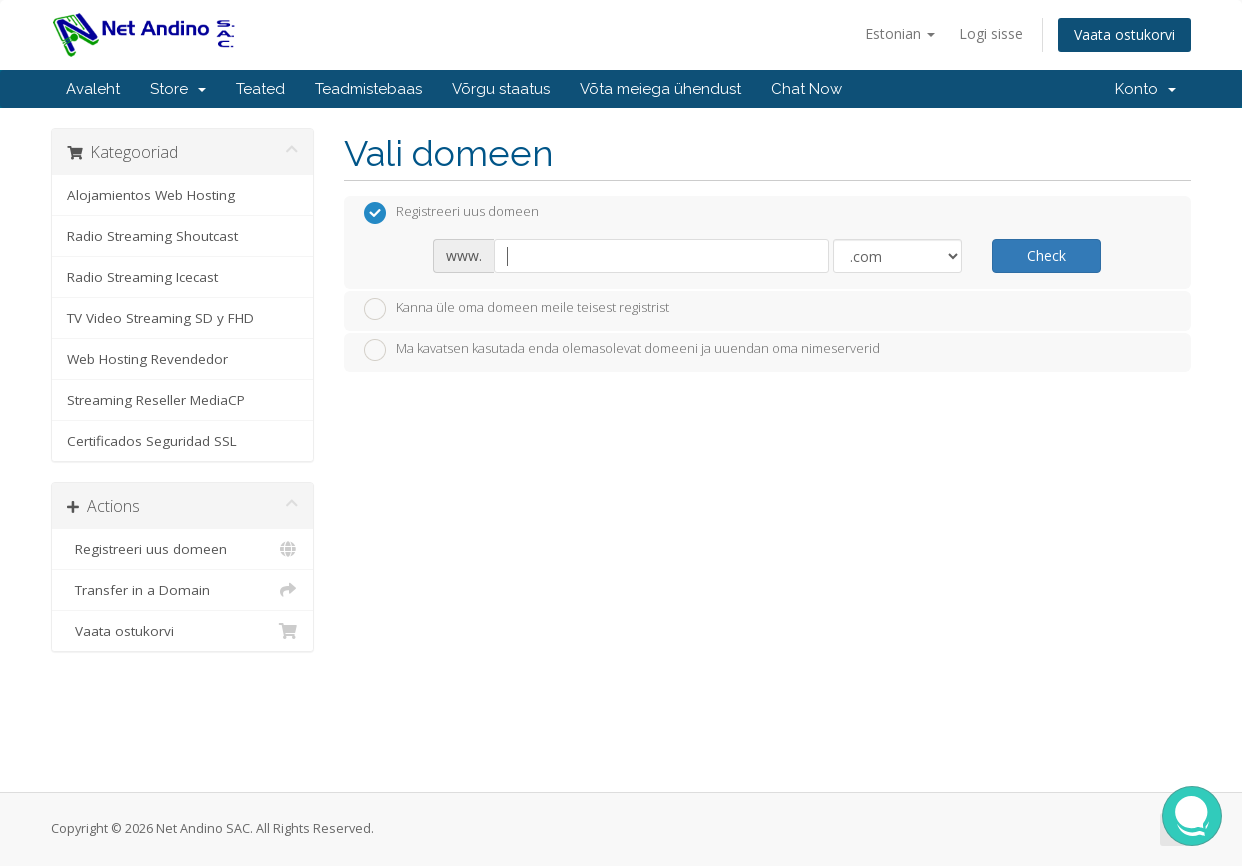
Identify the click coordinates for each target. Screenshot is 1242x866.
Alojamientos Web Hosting (151, 195)
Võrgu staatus (501, 89)
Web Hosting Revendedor (147, 359)
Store (178, 89)
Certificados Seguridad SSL (152, 441)
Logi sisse (991, 33)
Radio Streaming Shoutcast (152, 236)
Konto (1145, 89)
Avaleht (93, 89)
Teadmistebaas (368, 89)
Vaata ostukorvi (1124, 34)
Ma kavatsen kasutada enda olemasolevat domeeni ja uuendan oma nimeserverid (622, 350)
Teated (260, 89)
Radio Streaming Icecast (142, 277)
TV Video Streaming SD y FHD (160, 318)
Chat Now (806, 89)
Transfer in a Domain (182, 590)
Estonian (900, 33)
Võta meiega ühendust (660, 89)
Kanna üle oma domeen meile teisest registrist (516, 309)
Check (1046, 255)
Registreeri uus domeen (182, 549)
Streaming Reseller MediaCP (156, 400)
